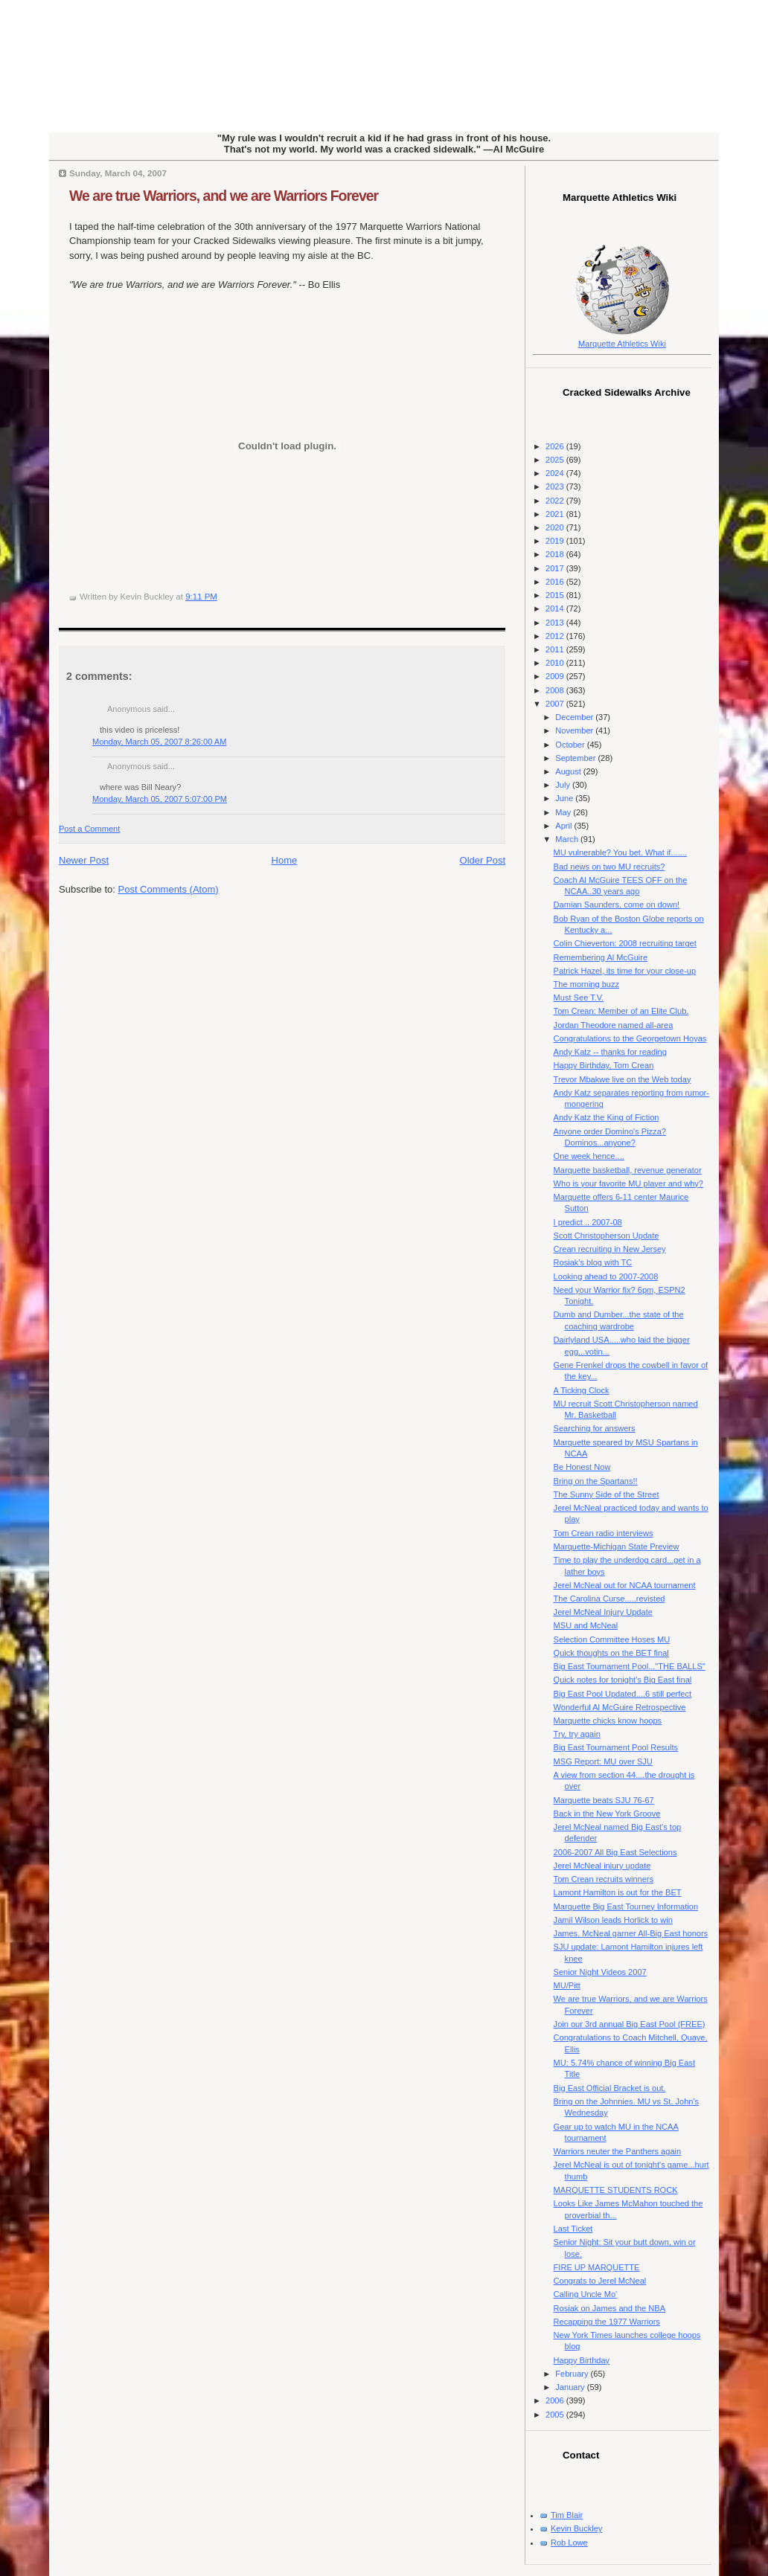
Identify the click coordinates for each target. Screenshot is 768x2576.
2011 (555, 649)
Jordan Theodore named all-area (613, 1025)
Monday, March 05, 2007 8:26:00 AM (159, 741)
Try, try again (577, 1733)
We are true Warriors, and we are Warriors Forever (223, 195)
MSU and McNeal (586, 1625)
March (567, 839)
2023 (555, 486)
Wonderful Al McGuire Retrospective (620, 1707)
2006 (555, 2400)
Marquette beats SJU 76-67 (604, 1800)
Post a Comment (89, 828)
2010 (555, 662)
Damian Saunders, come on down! (616, 904)
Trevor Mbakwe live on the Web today (622, 1079)
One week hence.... (589, 1156)
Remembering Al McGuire (600, 957)
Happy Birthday (582, 2360)
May (564, 812)
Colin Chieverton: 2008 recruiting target (625, 943)
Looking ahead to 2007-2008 (606, 1276)
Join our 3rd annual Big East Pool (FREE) (629, 2024)
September (576, 758)
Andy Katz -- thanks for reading (610, 1051)
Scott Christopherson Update (606, 1235)
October (570, 744)
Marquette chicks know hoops (608, 1720)
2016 (555, 581)
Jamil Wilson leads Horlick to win (613, 1919)
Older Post (482, 860)
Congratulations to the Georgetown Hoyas (630, 1038)
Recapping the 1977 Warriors (607, 2321)
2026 (555, 446)
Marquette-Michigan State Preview (616, 1546)
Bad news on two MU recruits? (609, 866)
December (575, 717)
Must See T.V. (579, 997)
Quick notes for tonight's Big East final (623, 1679)
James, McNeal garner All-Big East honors (631, 1933)
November (575, 730)
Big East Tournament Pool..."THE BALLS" (629, 1666)
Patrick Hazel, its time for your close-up (625, 970)
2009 (555, 676)
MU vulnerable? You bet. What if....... (620, 852)
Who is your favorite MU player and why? (628, 1183)
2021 (555, 514)
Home (285, 860)
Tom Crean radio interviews (603, 1533)
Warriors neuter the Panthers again (618, 2151)
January (570, 2387)
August (569, 771)
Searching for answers (595, 1428)
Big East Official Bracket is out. (610, 2088)
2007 (555, 703)
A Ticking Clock (581, 1390)
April (564, 825)
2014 (555, 608)
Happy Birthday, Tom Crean (604, 1065)
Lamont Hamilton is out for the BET (618, 1892)
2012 (555, 636)
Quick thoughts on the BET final (611, 1652)
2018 (555, 554)
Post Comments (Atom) (168, 889)
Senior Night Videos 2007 (600, 1972)
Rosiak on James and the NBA (609, 2308)
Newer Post (84, 860)
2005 (555, 2414)
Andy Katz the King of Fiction (606, 1117)
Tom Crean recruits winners (603, 1879)
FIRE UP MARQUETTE (597, 2267)
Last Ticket (573, 2228)
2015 (555, 595)
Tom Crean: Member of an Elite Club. (621, 1010)
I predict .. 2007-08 (588, 1222)
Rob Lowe (569, 2542)
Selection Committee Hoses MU (612, 1639)
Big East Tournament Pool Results (616, 1747)
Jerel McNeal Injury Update (603, 1611)
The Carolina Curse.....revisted (609, 1598)
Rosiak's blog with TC (593, 1262)
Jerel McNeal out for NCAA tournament (625, 1585)
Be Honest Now (582, 1466)
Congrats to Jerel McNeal (600, 2280)
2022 (555, 500)
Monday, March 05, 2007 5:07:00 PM (159, 798)
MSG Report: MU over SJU (603, 1761)
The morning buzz (586, 984)
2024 (555, 473)
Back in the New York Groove (607, 1813)
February (572, 2373)
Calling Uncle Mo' (586, 2294)
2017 (555, 568)
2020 (555, 527)
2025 (555, 459)
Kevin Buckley (576, 2528)
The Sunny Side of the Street (606, 1494)
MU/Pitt (567, 1985)
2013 (555, 622)
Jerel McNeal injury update (602, 1865)
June (565, 798)
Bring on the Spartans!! (596, 1481)
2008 (555, 690)
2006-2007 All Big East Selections (615, 1852)
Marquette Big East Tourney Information (626, 1906)
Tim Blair (567, 2515)
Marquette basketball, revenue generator (628, 1170)
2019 (555, 540)
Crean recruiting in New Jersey (610, 1248)
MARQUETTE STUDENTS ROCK (616, 2189)
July (563, 784)
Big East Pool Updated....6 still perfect (622, 1693)
